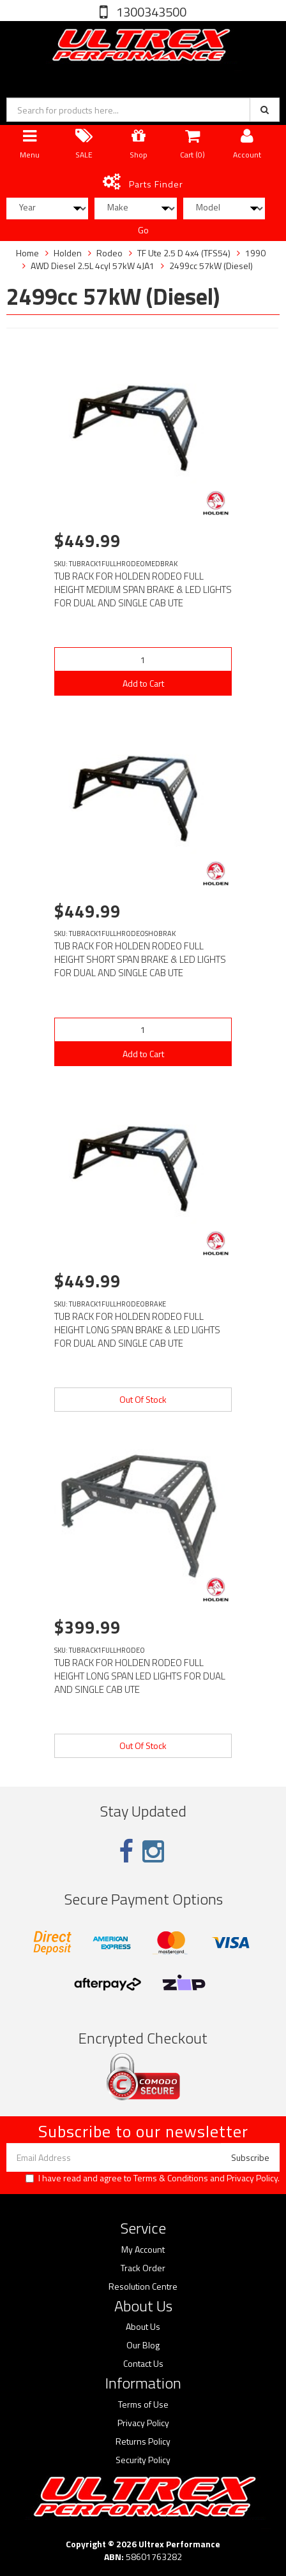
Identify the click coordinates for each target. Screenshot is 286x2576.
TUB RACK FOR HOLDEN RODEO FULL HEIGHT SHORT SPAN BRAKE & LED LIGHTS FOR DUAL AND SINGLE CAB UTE (140, 959)
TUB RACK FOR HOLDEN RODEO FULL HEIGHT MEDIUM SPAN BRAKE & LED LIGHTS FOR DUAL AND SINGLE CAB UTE (143, 589)
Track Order (143, 2268)
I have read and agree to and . (153, 2178)
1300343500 (150, 12)
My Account (143, 2249)
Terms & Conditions (170, 2177)
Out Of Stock (143, 1399)
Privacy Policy (252, 2177)
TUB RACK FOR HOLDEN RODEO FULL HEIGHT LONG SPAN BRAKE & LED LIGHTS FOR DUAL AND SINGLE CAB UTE (137, 1329)
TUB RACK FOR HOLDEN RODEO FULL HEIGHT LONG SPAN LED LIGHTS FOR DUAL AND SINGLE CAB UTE (139, 1676)
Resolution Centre (143, 2286)
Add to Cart (143, 683)
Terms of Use (143, 2404)
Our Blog (143, 2345)
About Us (143, 2326)
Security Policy (143, 2460)
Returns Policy (143, 2441)
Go (143, 230)
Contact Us (143, 2363)
